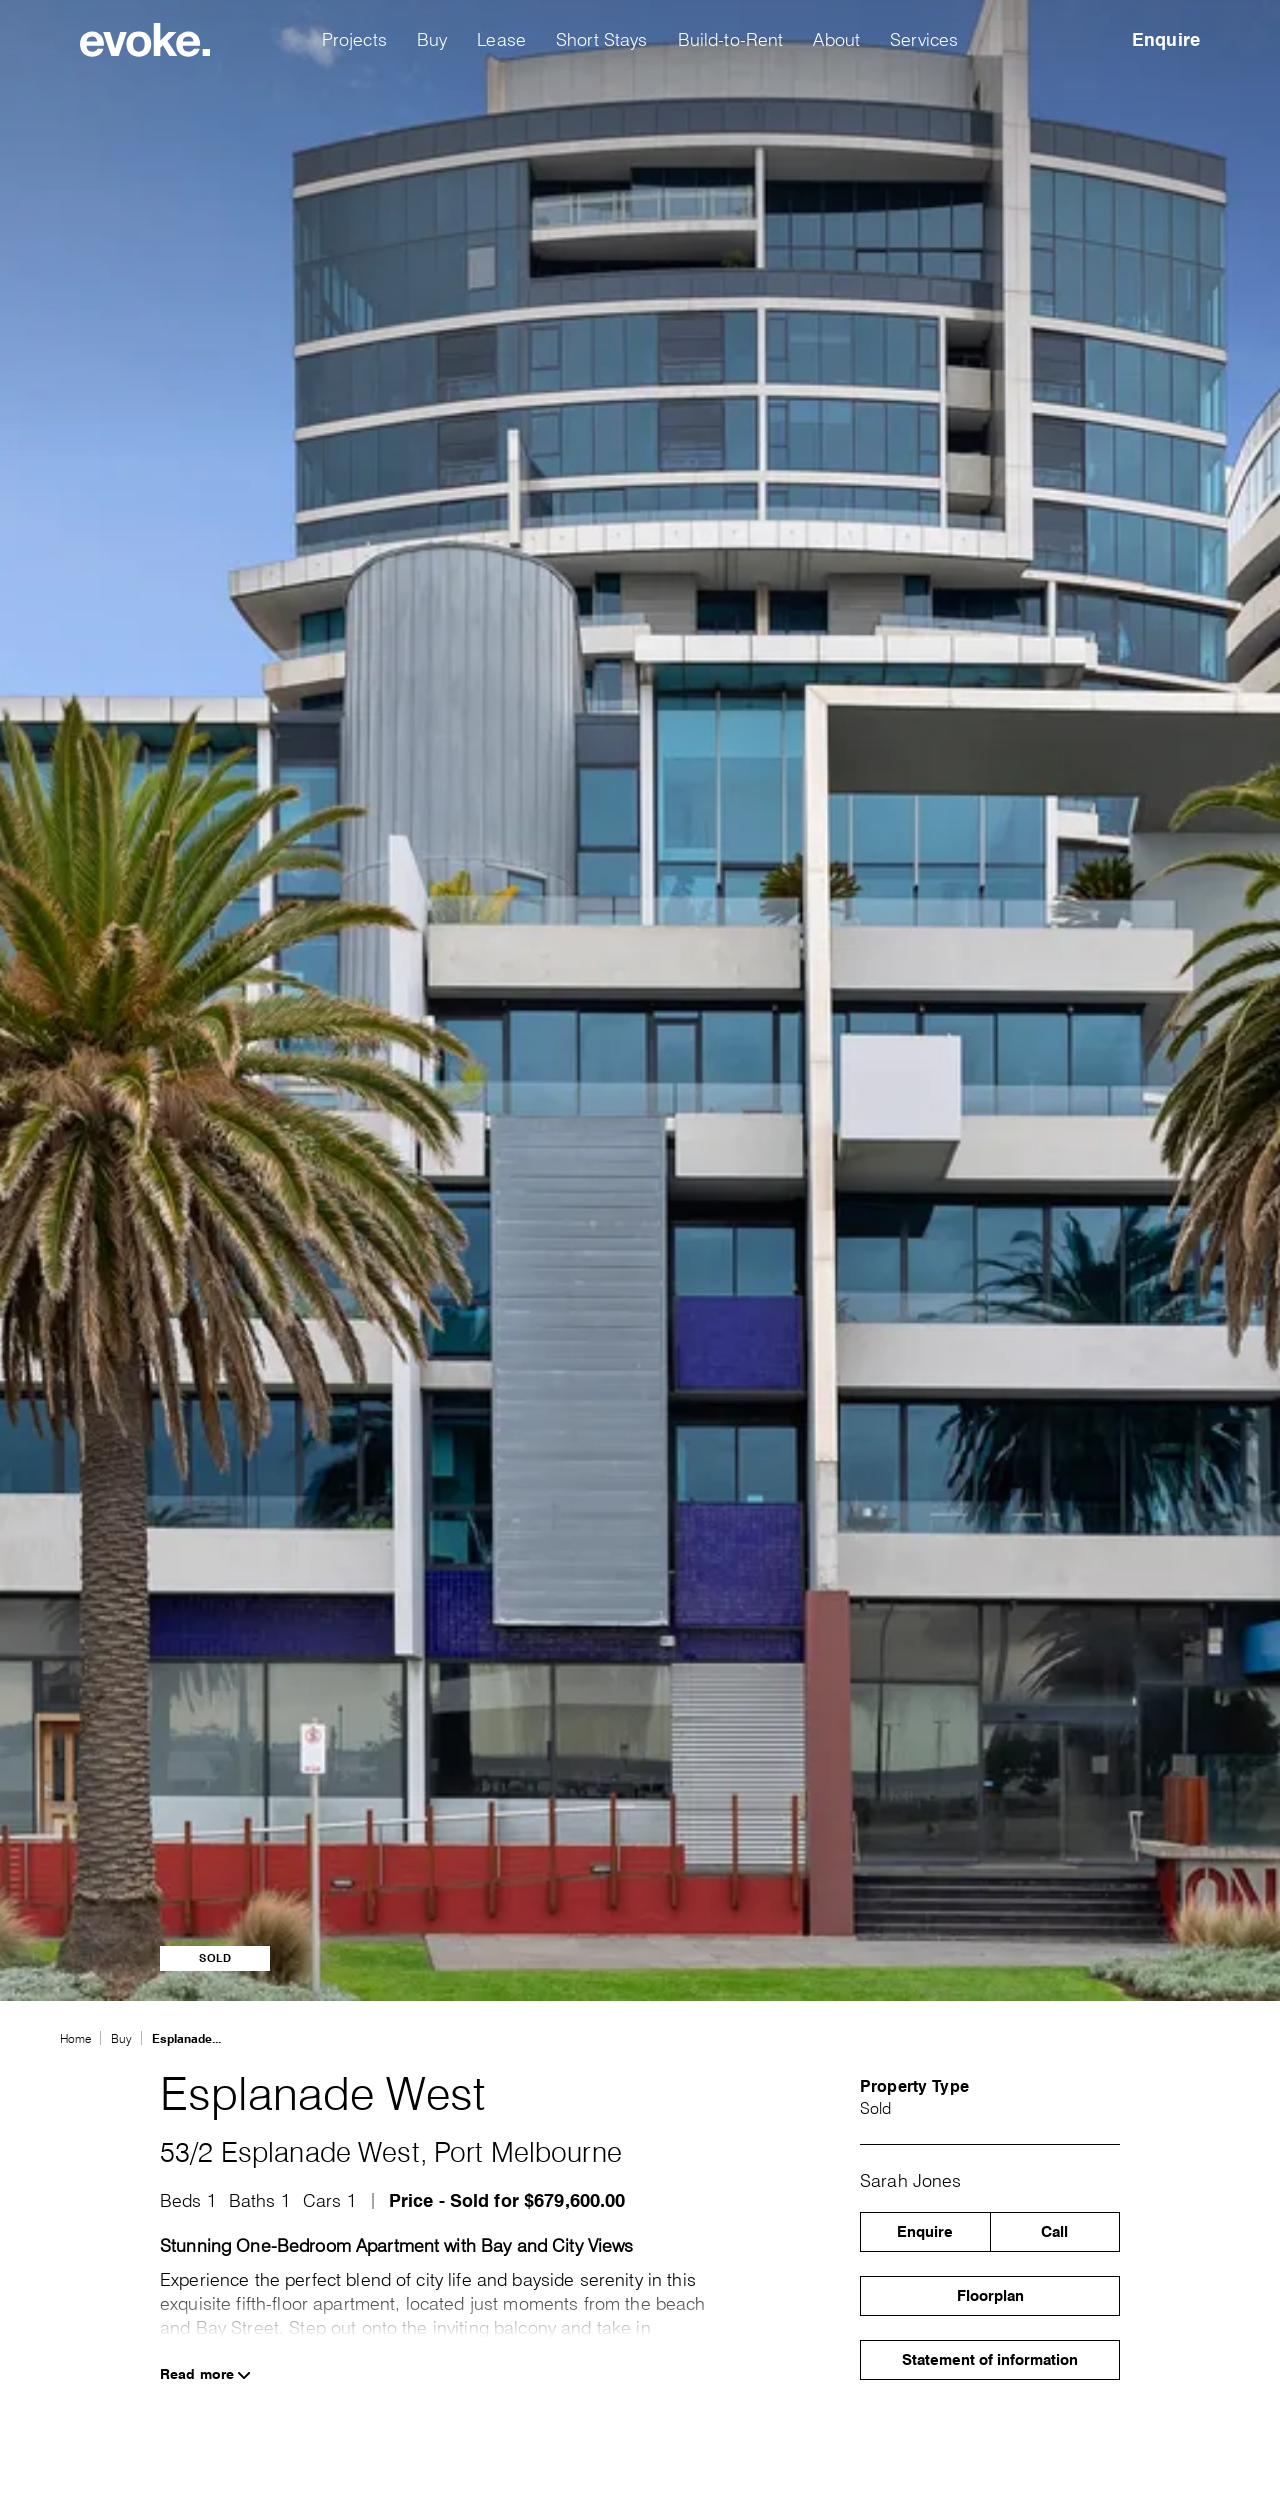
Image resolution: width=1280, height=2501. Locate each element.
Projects (354, 39)
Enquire (1166, 39)
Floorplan (990, 2296)
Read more (205, 2374)
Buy (432, 39)
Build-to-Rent (731, 39)
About (836, 39)
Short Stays (602, 39)
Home (75, 2038)
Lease (501, 39)
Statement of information (990, 2360)
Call (1054, 2232)
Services (924, 39)
